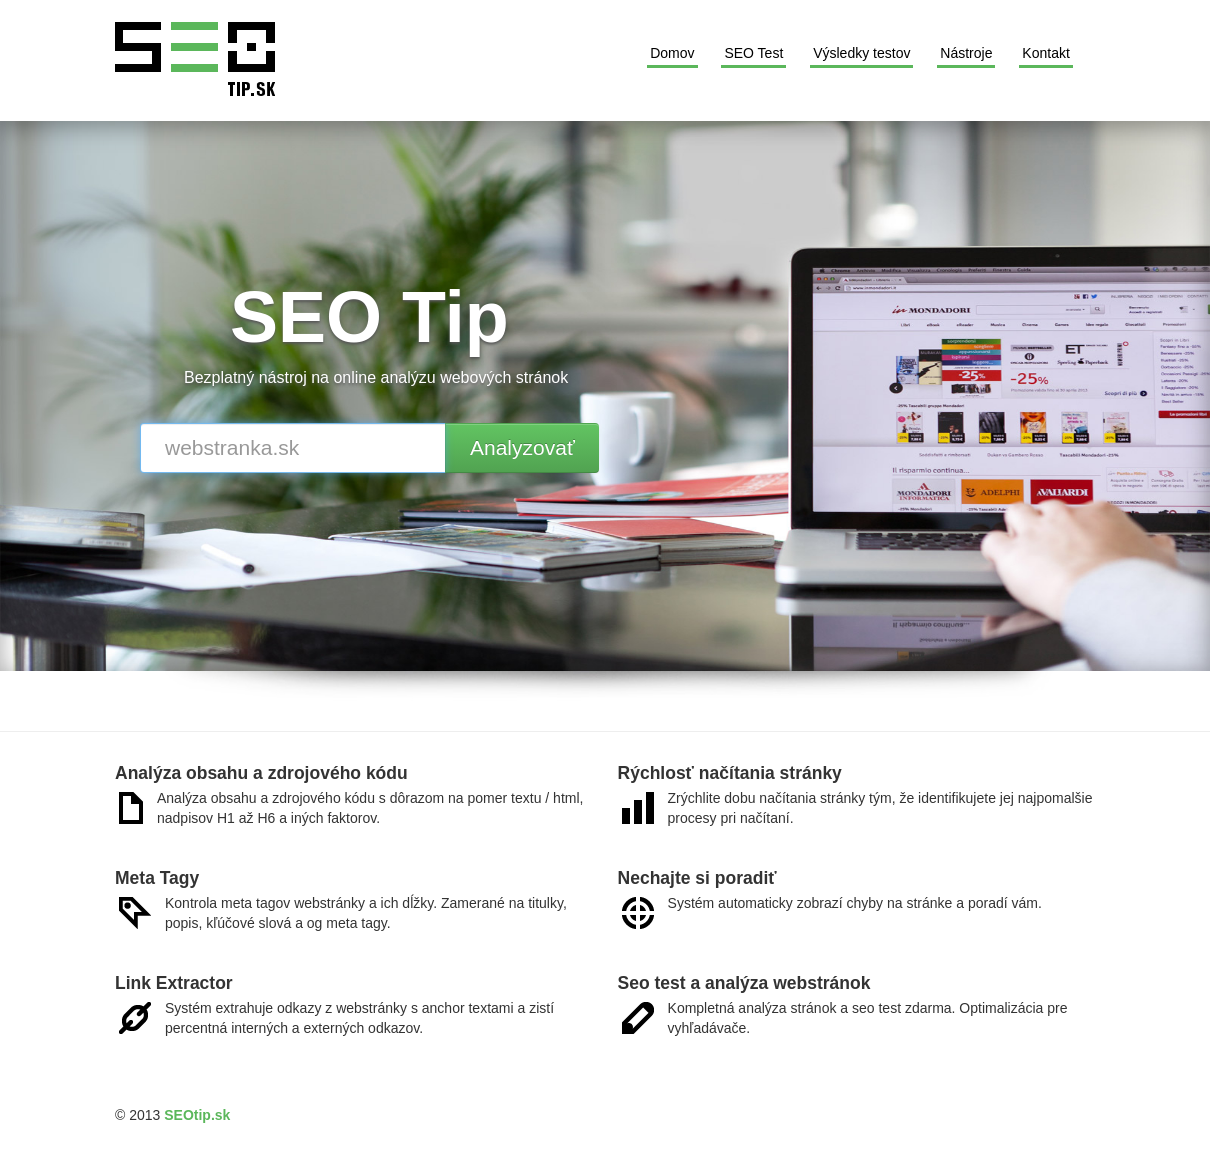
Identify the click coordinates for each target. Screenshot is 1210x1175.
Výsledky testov (861, 53)
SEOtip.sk (197, 1115)
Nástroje (966, 53)
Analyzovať (522, 447)
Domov (672, 53)
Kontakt (1045, 53)
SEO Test (753, 53)
